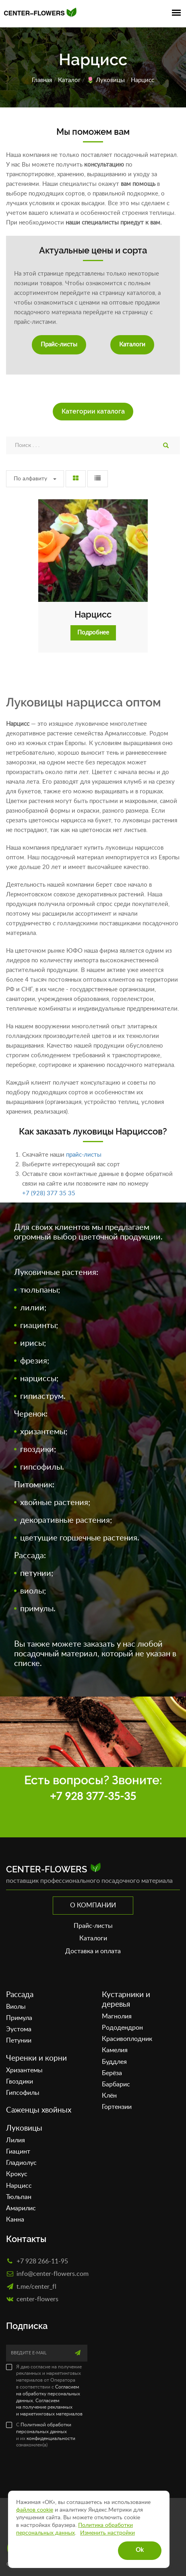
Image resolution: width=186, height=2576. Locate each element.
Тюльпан (18, 2197)
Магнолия (117, 2016)
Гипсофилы (22, 2093)
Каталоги (132, 345)
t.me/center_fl (36, 2286)
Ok (140, 2550)
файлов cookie (34, 2510)
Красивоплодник (127, 2039)
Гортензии (117, 2107)
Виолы (16, 2007)
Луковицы (110, 80)
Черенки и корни (36, 2058)
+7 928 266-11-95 (42, 2261)
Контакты (26, 2239)
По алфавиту (35, 479)
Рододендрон (122, 2027)
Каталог (69, 80)
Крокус (16, 2174)
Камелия (115, 2050)
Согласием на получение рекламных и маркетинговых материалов (49, 2407)
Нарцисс (93, 614)
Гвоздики (19, 2081)
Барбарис (116, 2084)
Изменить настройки (107, 2533)
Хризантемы (24, 2070)
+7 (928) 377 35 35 (48, 1193)
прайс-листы (83, 1155)
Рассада (19, 1995)
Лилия (15, 2140)
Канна (15, 2219)
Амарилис (21, 2208)
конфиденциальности (51, 2438)
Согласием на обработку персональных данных (48, 2393)
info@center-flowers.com (53, 2273)
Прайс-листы (59, 345)
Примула (19, 2018)
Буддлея (114, 2062)
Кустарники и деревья (126, 1999)
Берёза (112, 2073)
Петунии (18, 2040)
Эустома (18, 2029)
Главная (42, 80)
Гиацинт (18, 2151)
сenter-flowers (37, 2298)
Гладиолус (21, 2163)
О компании (93, 1905)
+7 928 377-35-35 (93, 1796)
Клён (109, 2095)
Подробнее (93, 633)
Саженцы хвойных (38, 2110)
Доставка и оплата (93, 1951)
